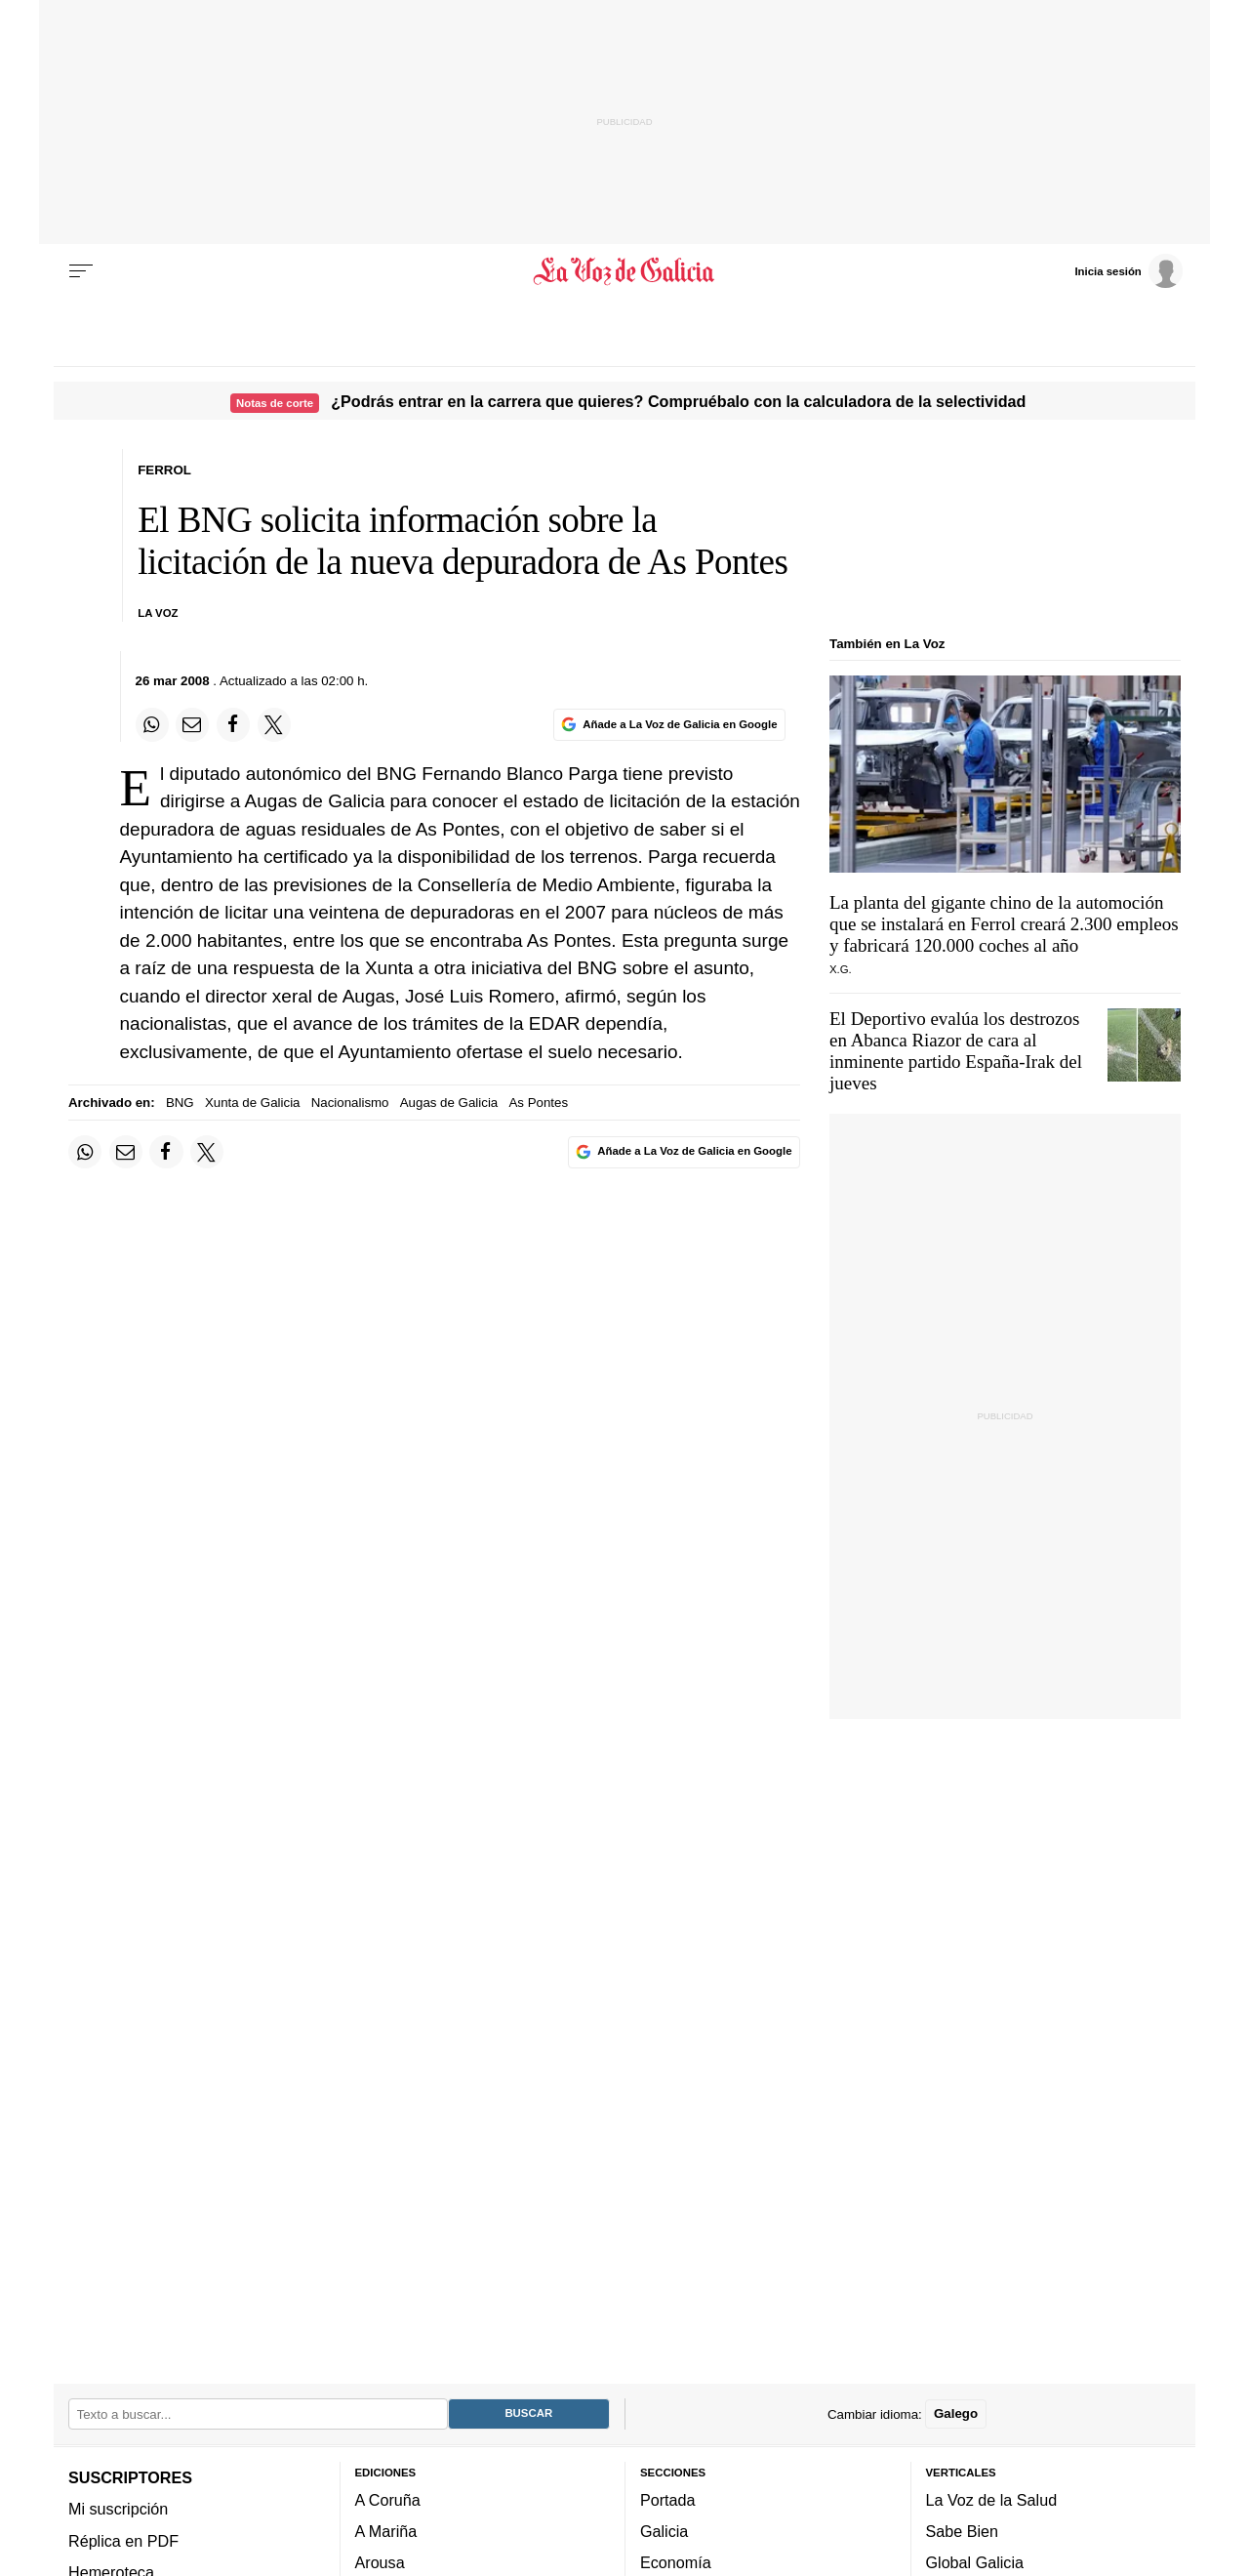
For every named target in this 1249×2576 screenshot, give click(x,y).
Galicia (664, 2531)
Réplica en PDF (123, 2541)
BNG (180, 1102)
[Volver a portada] (625, 271)
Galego (956, 2414)
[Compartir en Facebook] (233, 724)
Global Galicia (975, 2563)
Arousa (380, 2563)
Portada (668, 2500)
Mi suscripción (118, 2508)
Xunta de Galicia (253, 1102)
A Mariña (386, 2531)
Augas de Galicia (449, 1102)
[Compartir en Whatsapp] (152, 724)
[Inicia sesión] (1128, 270)
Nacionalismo (350, 1102)
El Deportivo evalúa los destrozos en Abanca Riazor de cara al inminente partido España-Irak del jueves (955, 1050)
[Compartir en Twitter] (274, 724)
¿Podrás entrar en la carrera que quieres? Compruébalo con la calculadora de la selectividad (678, 401)
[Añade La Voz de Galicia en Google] (669, 725)
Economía (675, 2563)
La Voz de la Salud (992, 2500)
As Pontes (538, 1102)
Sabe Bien (962, 2531)
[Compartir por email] (192, 724)
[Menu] (81, 271)
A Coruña (388, 2500)
